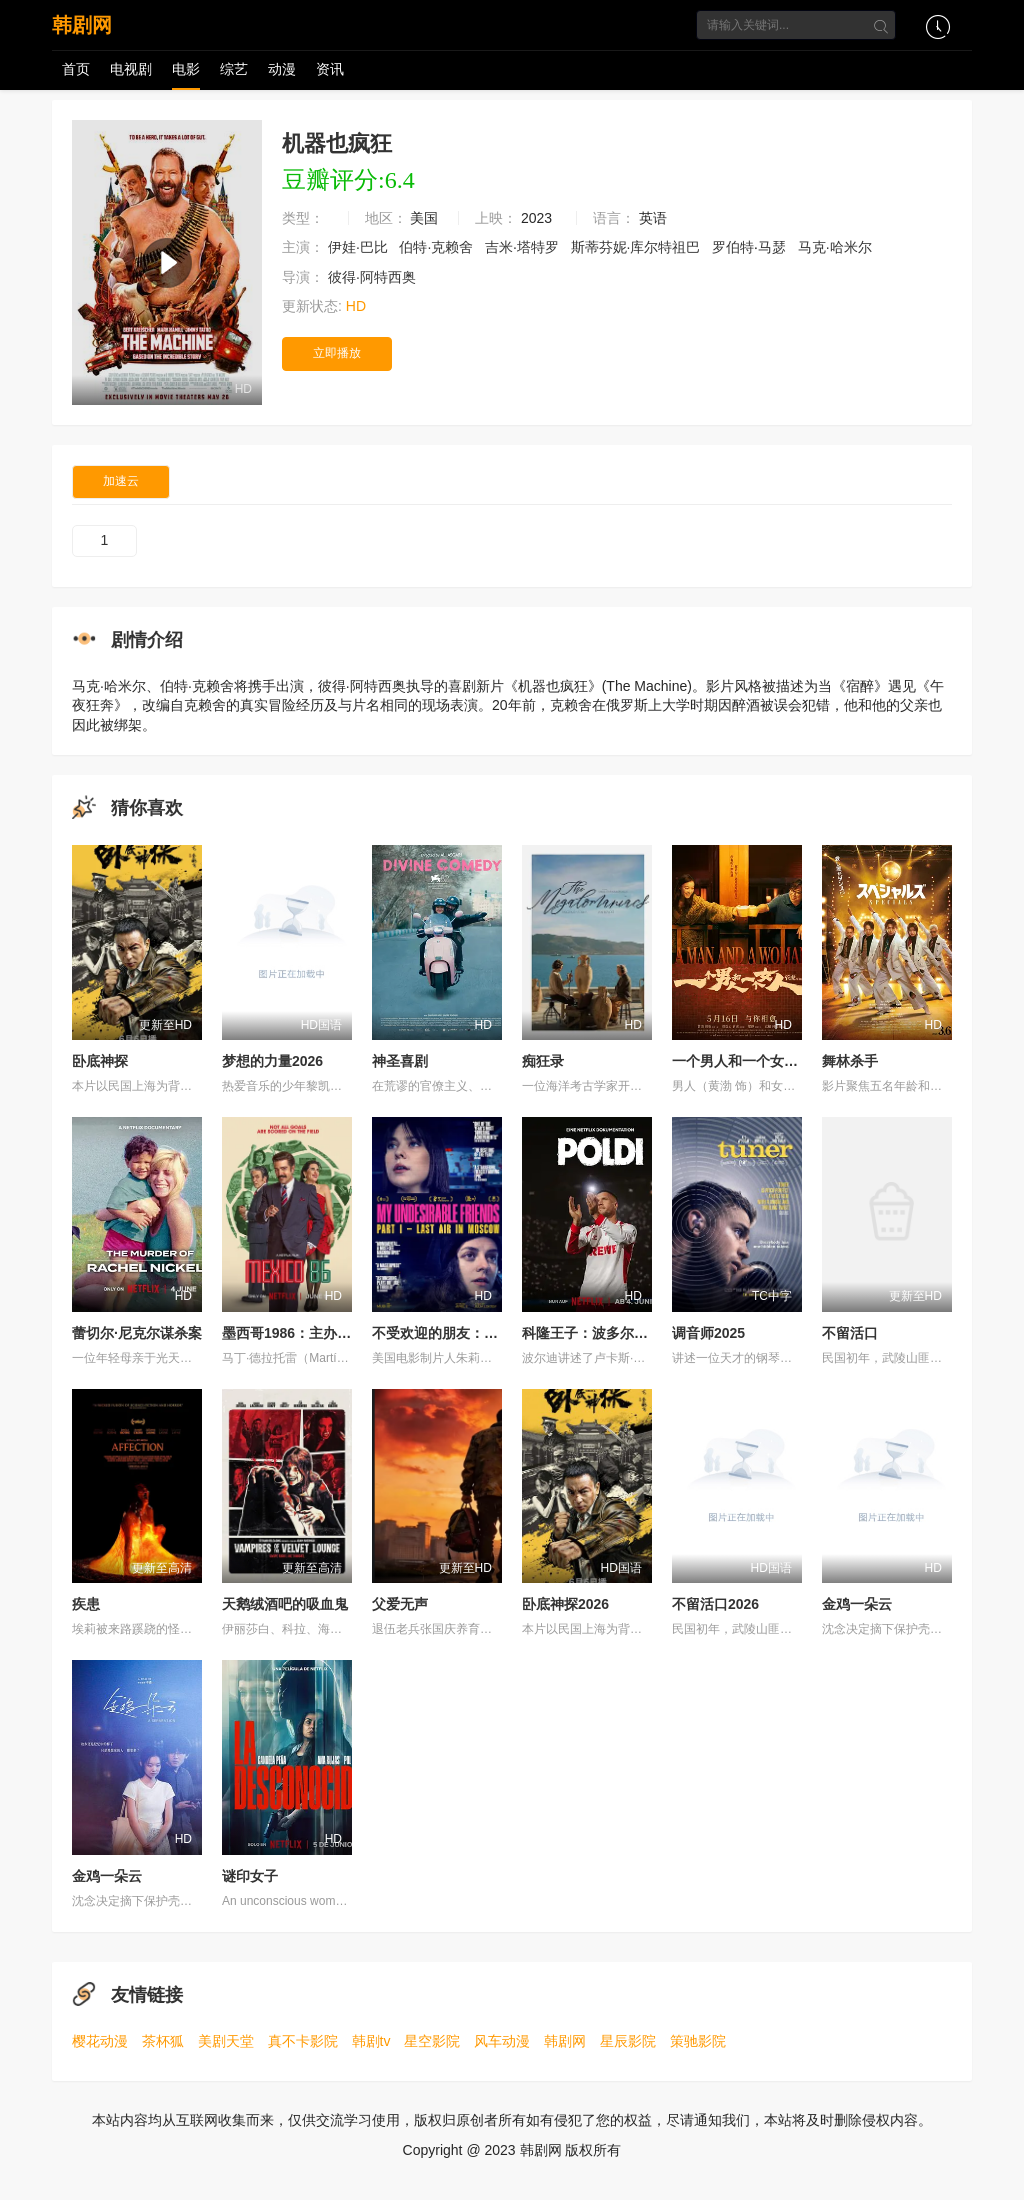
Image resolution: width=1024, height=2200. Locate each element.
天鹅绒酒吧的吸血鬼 (285, 1604)
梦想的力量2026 (272, 1061)
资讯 (330, 69)
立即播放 (337, 353)
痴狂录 (543, 1061)
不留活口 (850, 1333)
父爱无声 (400, 1604)
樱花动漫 (100, 2041)
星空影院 (432, 2041)
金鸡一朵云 (857, 1604)
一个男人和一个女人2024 (750, 1061)
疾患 (86, 1604)
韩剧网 (82, 25)
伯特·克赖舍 (438, 247)
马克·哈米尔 (837, 247)
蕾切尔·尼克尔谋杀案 (137, 1333)
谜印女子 (250, 1876)
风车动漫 (502, 2041)
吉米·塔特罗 (524, 247)
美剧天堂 (226, 2041)
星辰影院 (628, 2041)
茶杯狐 (163, 2041)
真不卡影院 (303, 2041)
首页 (76, 69)
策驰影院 (698, 2041)
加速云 (121, 481)
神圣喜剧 (400, 1061)
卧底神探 (100, 1061)
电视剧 (131, 69)
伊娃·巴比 (360, 247)
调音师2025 (708, 1333)
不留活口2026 (715, 1604)
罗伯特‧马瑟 (751, 247)
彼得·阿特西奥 (374, 277)
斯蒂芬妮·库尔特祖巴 (638, 247)
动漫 (282, 69)
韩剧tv (371, 2041)
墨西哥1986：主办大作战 (300, 1333)
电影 (186, 69)
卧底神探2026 (565, 1604)
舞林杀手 (850, 1061)
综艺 (234, 69)
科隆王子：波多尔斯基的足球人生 (627, 1333)
